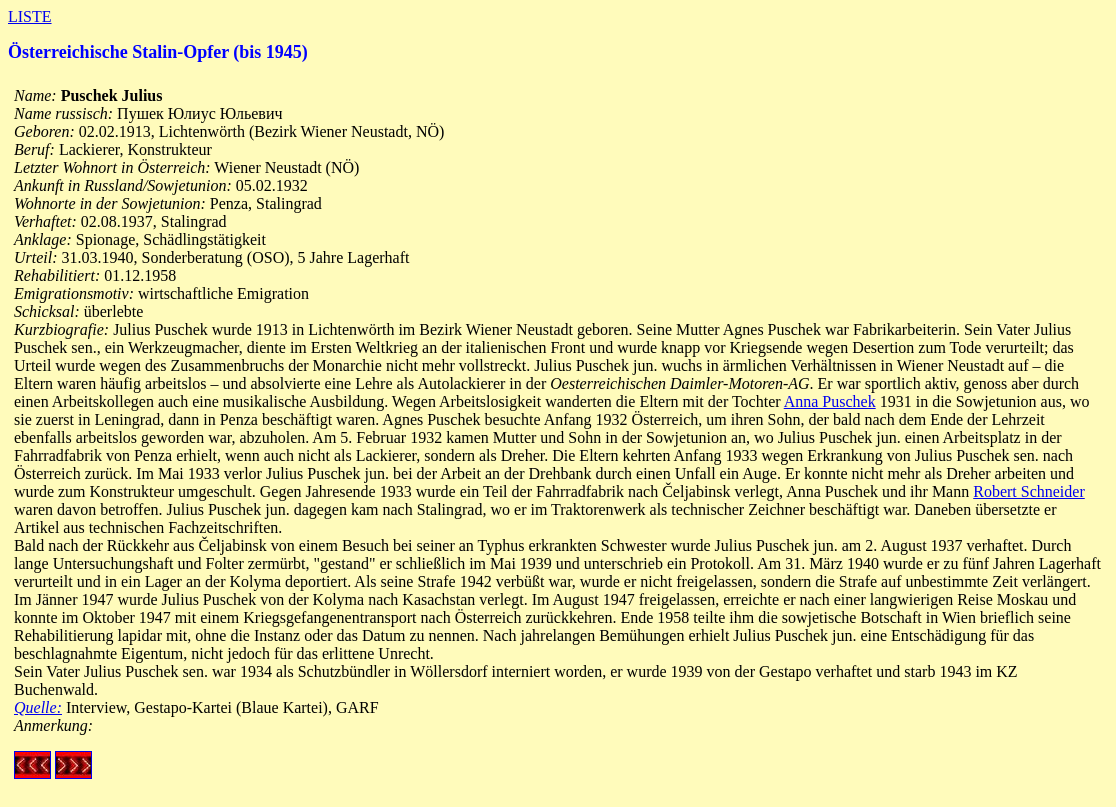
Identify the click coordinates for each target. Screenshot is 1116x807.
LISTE (30, 16)
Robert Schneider (1029, 491)
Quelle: (38, 707)
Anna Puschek (830, 401)
